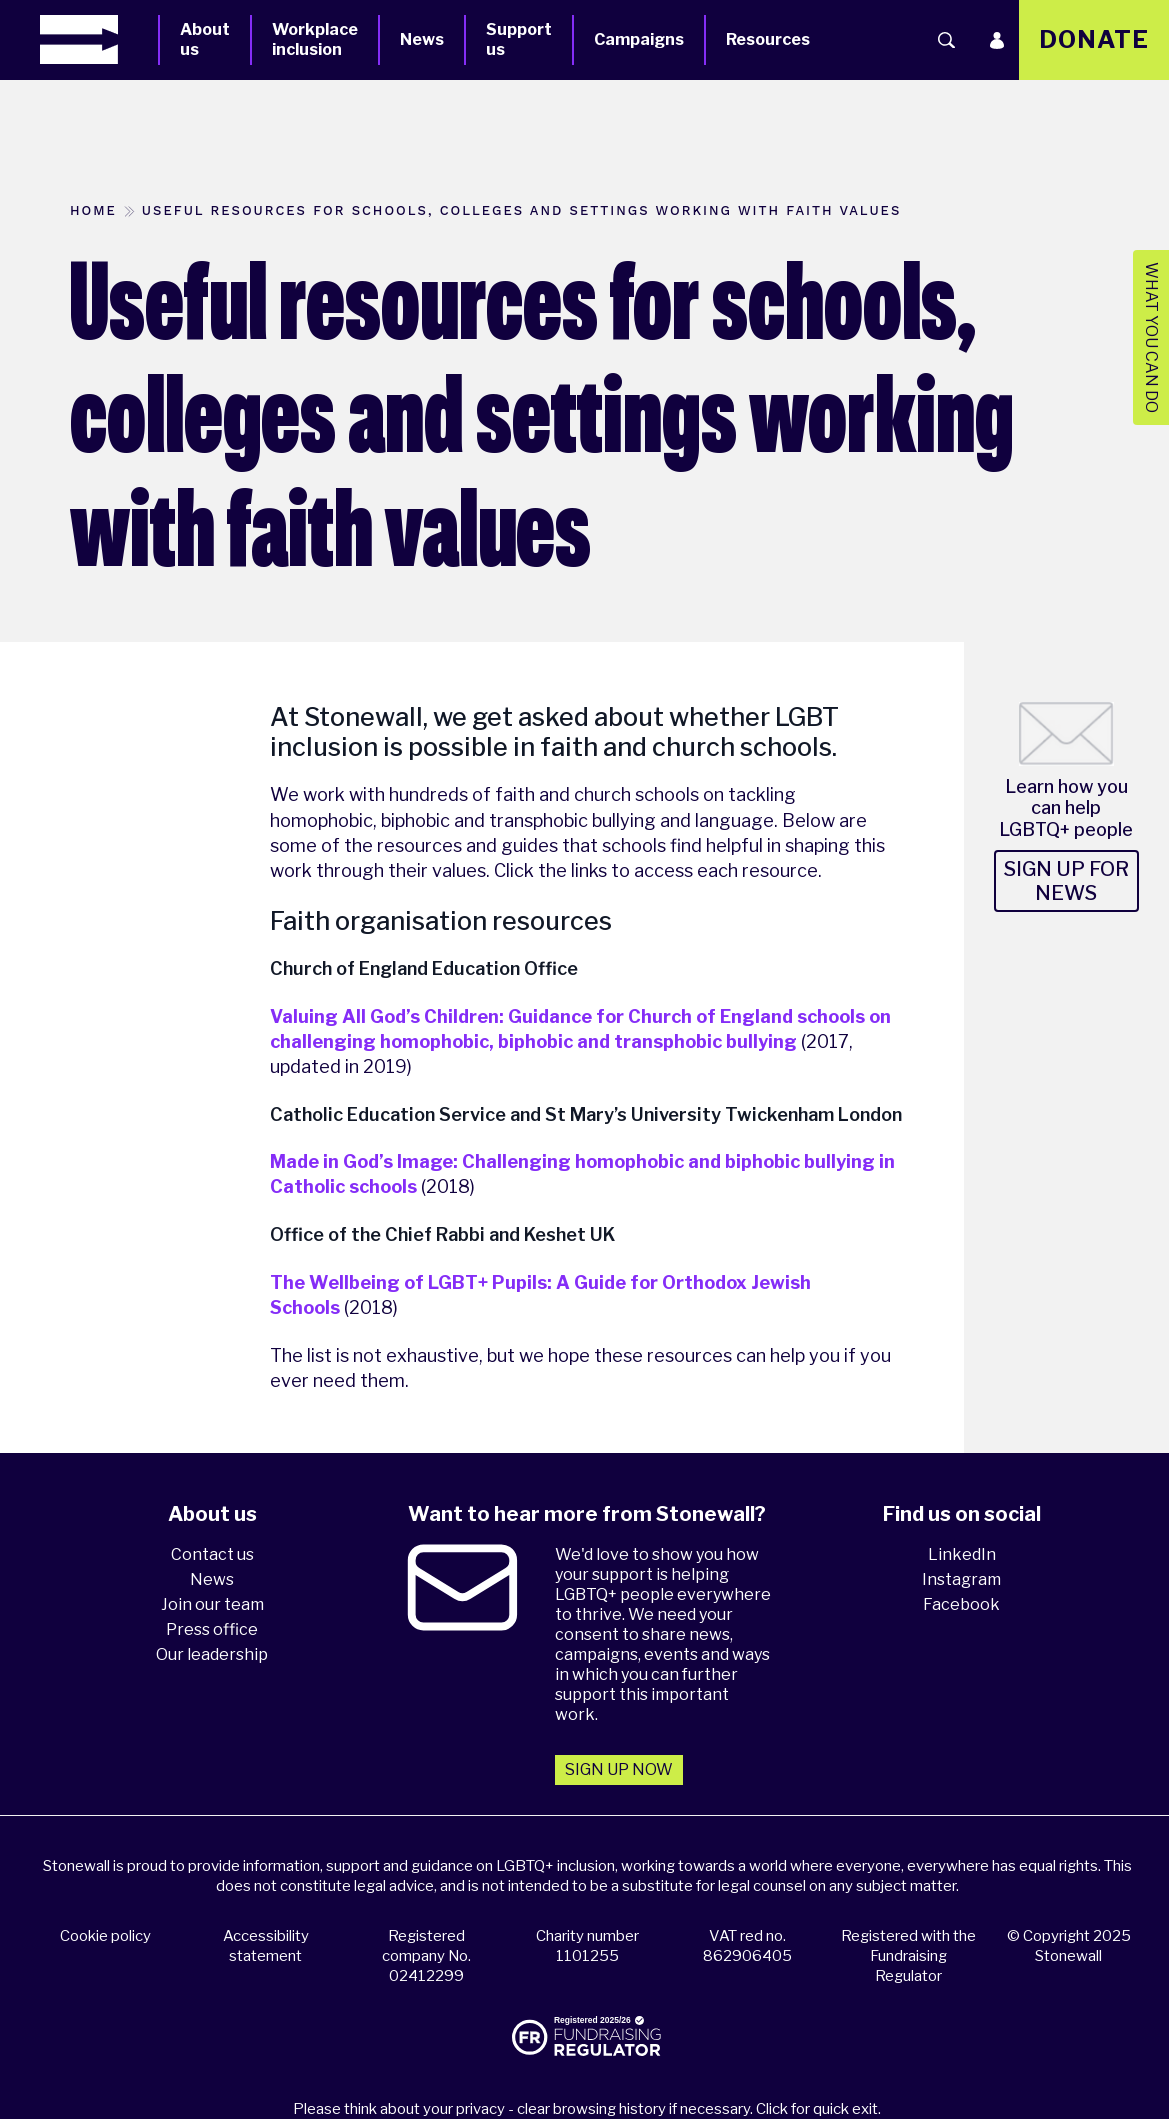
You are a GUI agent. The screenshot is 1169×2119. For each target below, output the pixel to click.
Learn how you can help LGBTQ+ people (1066, 808)
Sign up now (619, 1769)
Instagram (961, 1579)
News (422, 39)
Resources (768, 39)
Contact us (212, 1554)
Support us (519, 39)
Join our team (212, 1604)
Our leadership (212, 1654)
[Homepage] (99, 39)
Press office (212, 1629)
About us (205, 39)
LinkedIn (962, 1554)
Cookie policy (105, 1936)
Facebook (961, 1604)
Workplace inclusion (315, 39)
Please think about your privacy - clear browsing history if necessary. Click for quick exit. (587, 2109)
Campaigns (639, 39)
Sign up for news (1066, 881)
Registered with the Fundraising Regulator (908, 1956)
